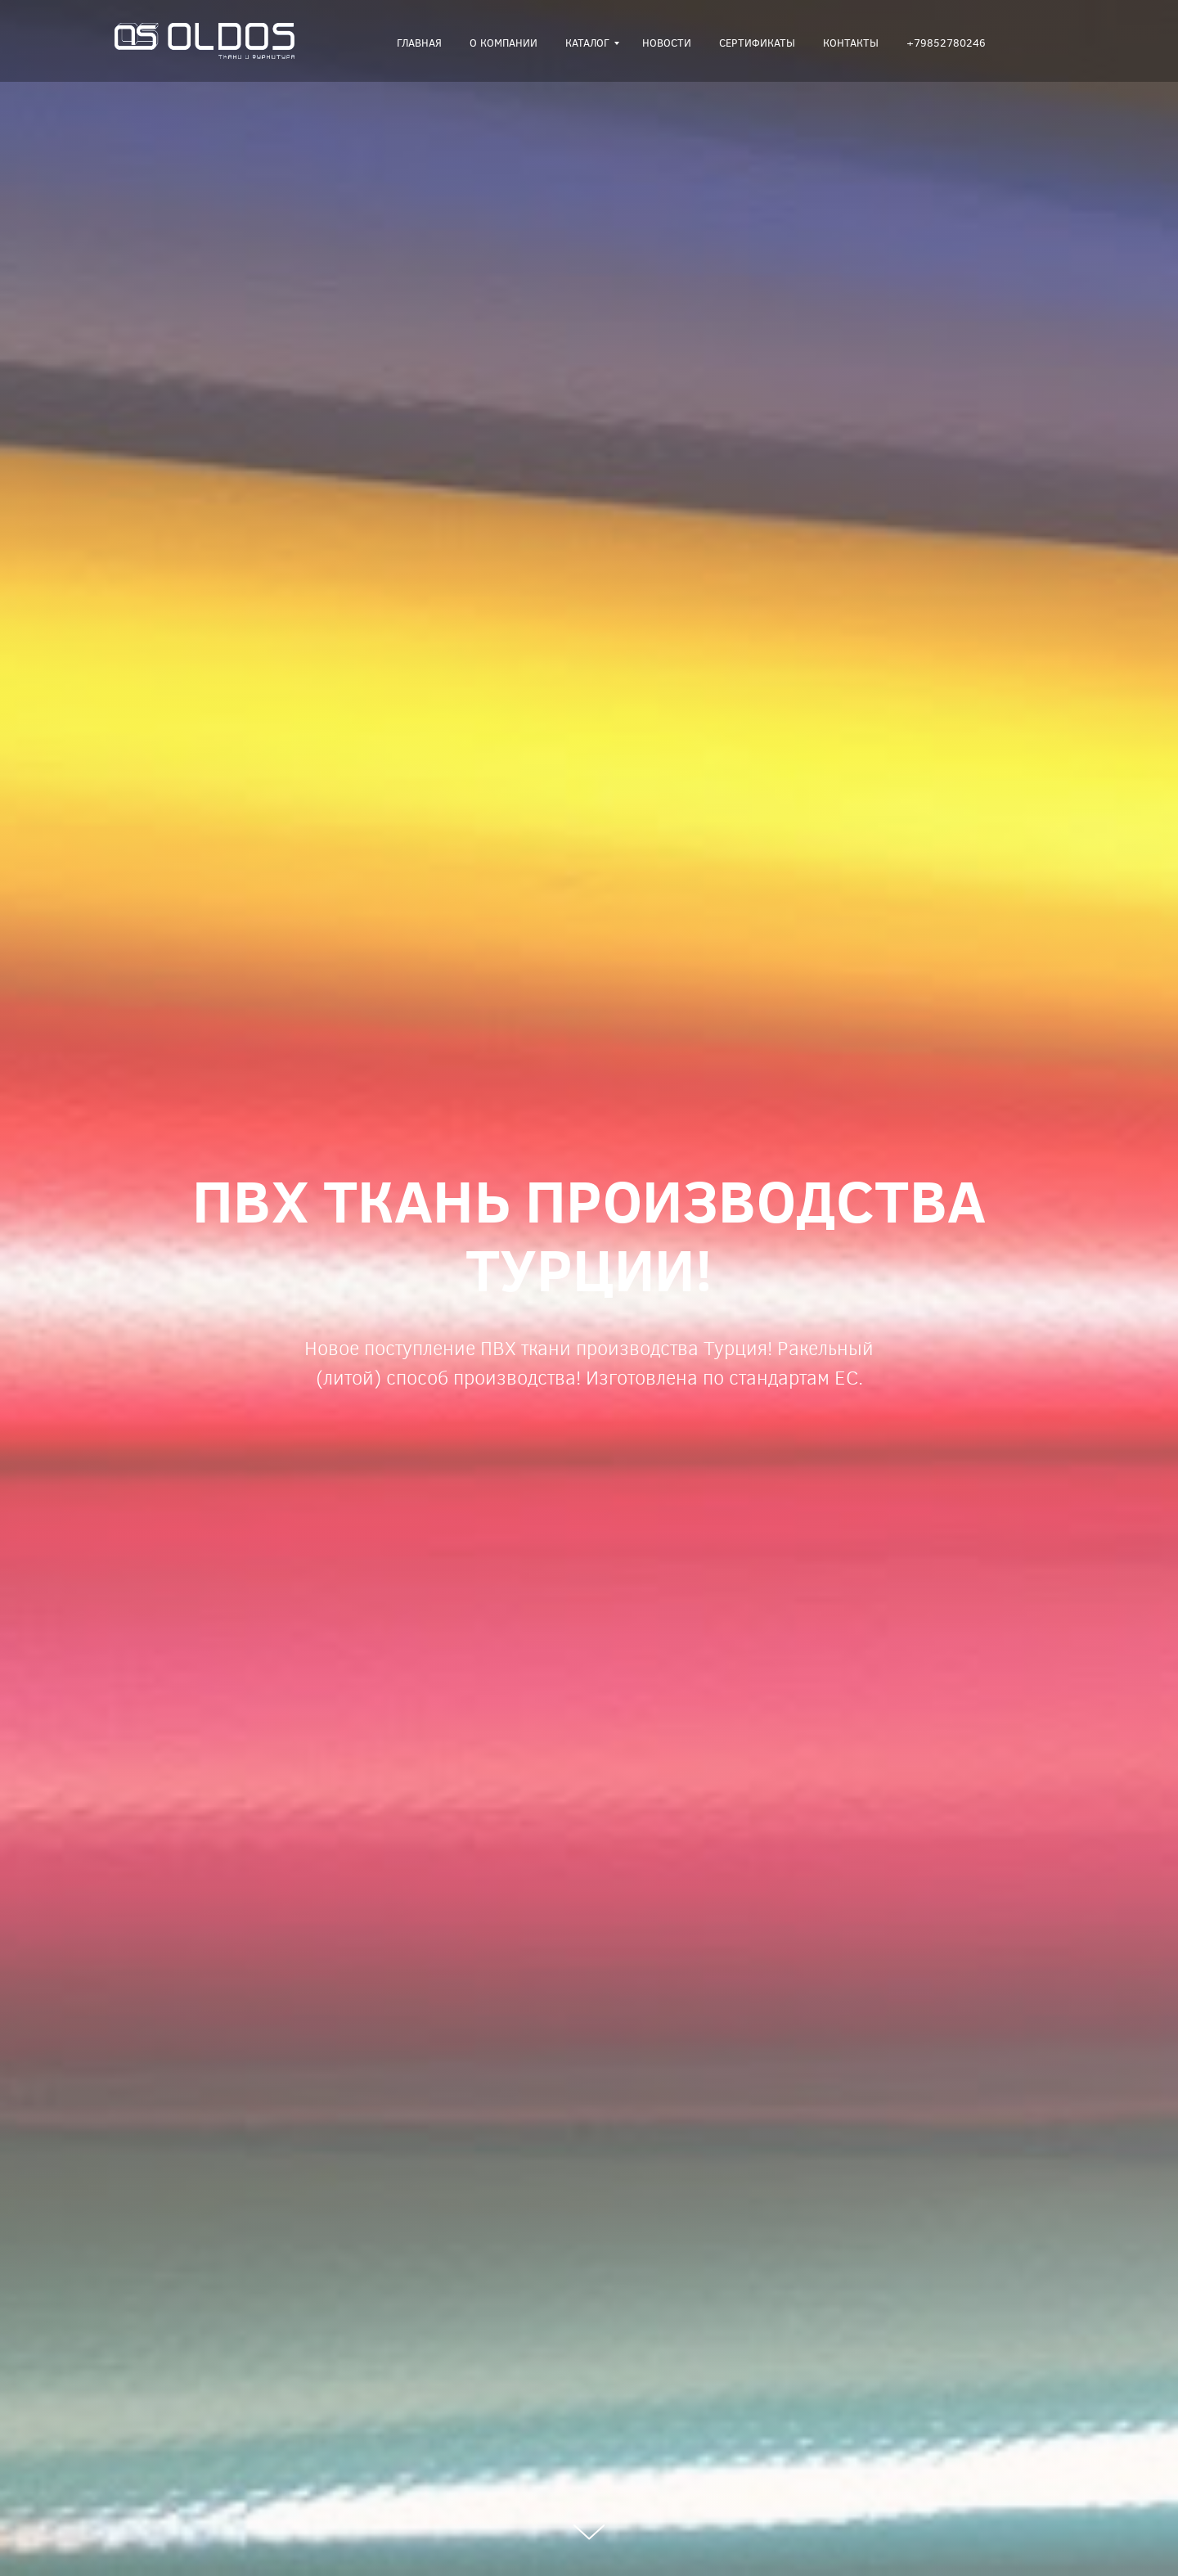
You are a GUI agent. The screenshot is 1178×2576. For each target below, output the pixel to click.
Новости (666, 42)
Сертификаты (757, 42)
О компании (503, 42)
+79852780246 (946, 42)
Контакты (851, 42)
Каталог (587, 42)
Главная (419, 42)
